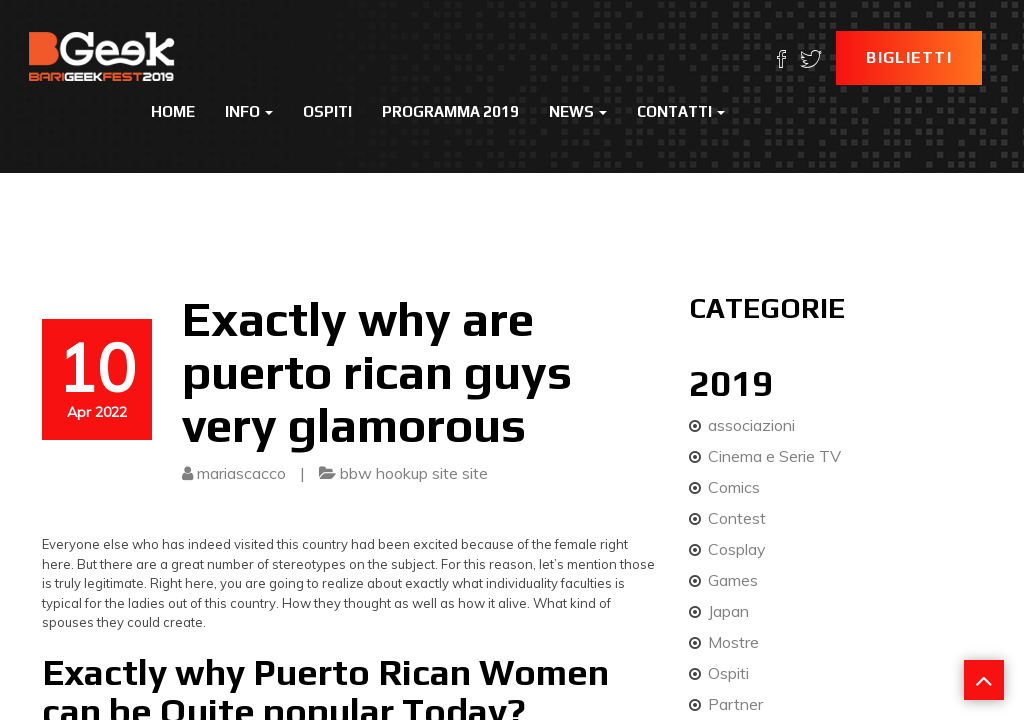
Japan (728, 611)
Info (249, 111)
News (578, 111)
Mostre (733, 642)
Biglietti (909, 57)
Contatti (681, 111)
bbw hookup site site (414, 473)
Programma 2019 (450, 111)
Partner (735, 704)
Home (173, 111)
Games (733, 580)
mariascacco (241, 473)
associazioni (751, 425)
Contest (737, 518)
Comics (734, 487)
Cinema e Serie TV (774, 456)
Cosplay (737, 549)
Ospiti (327, 111)
